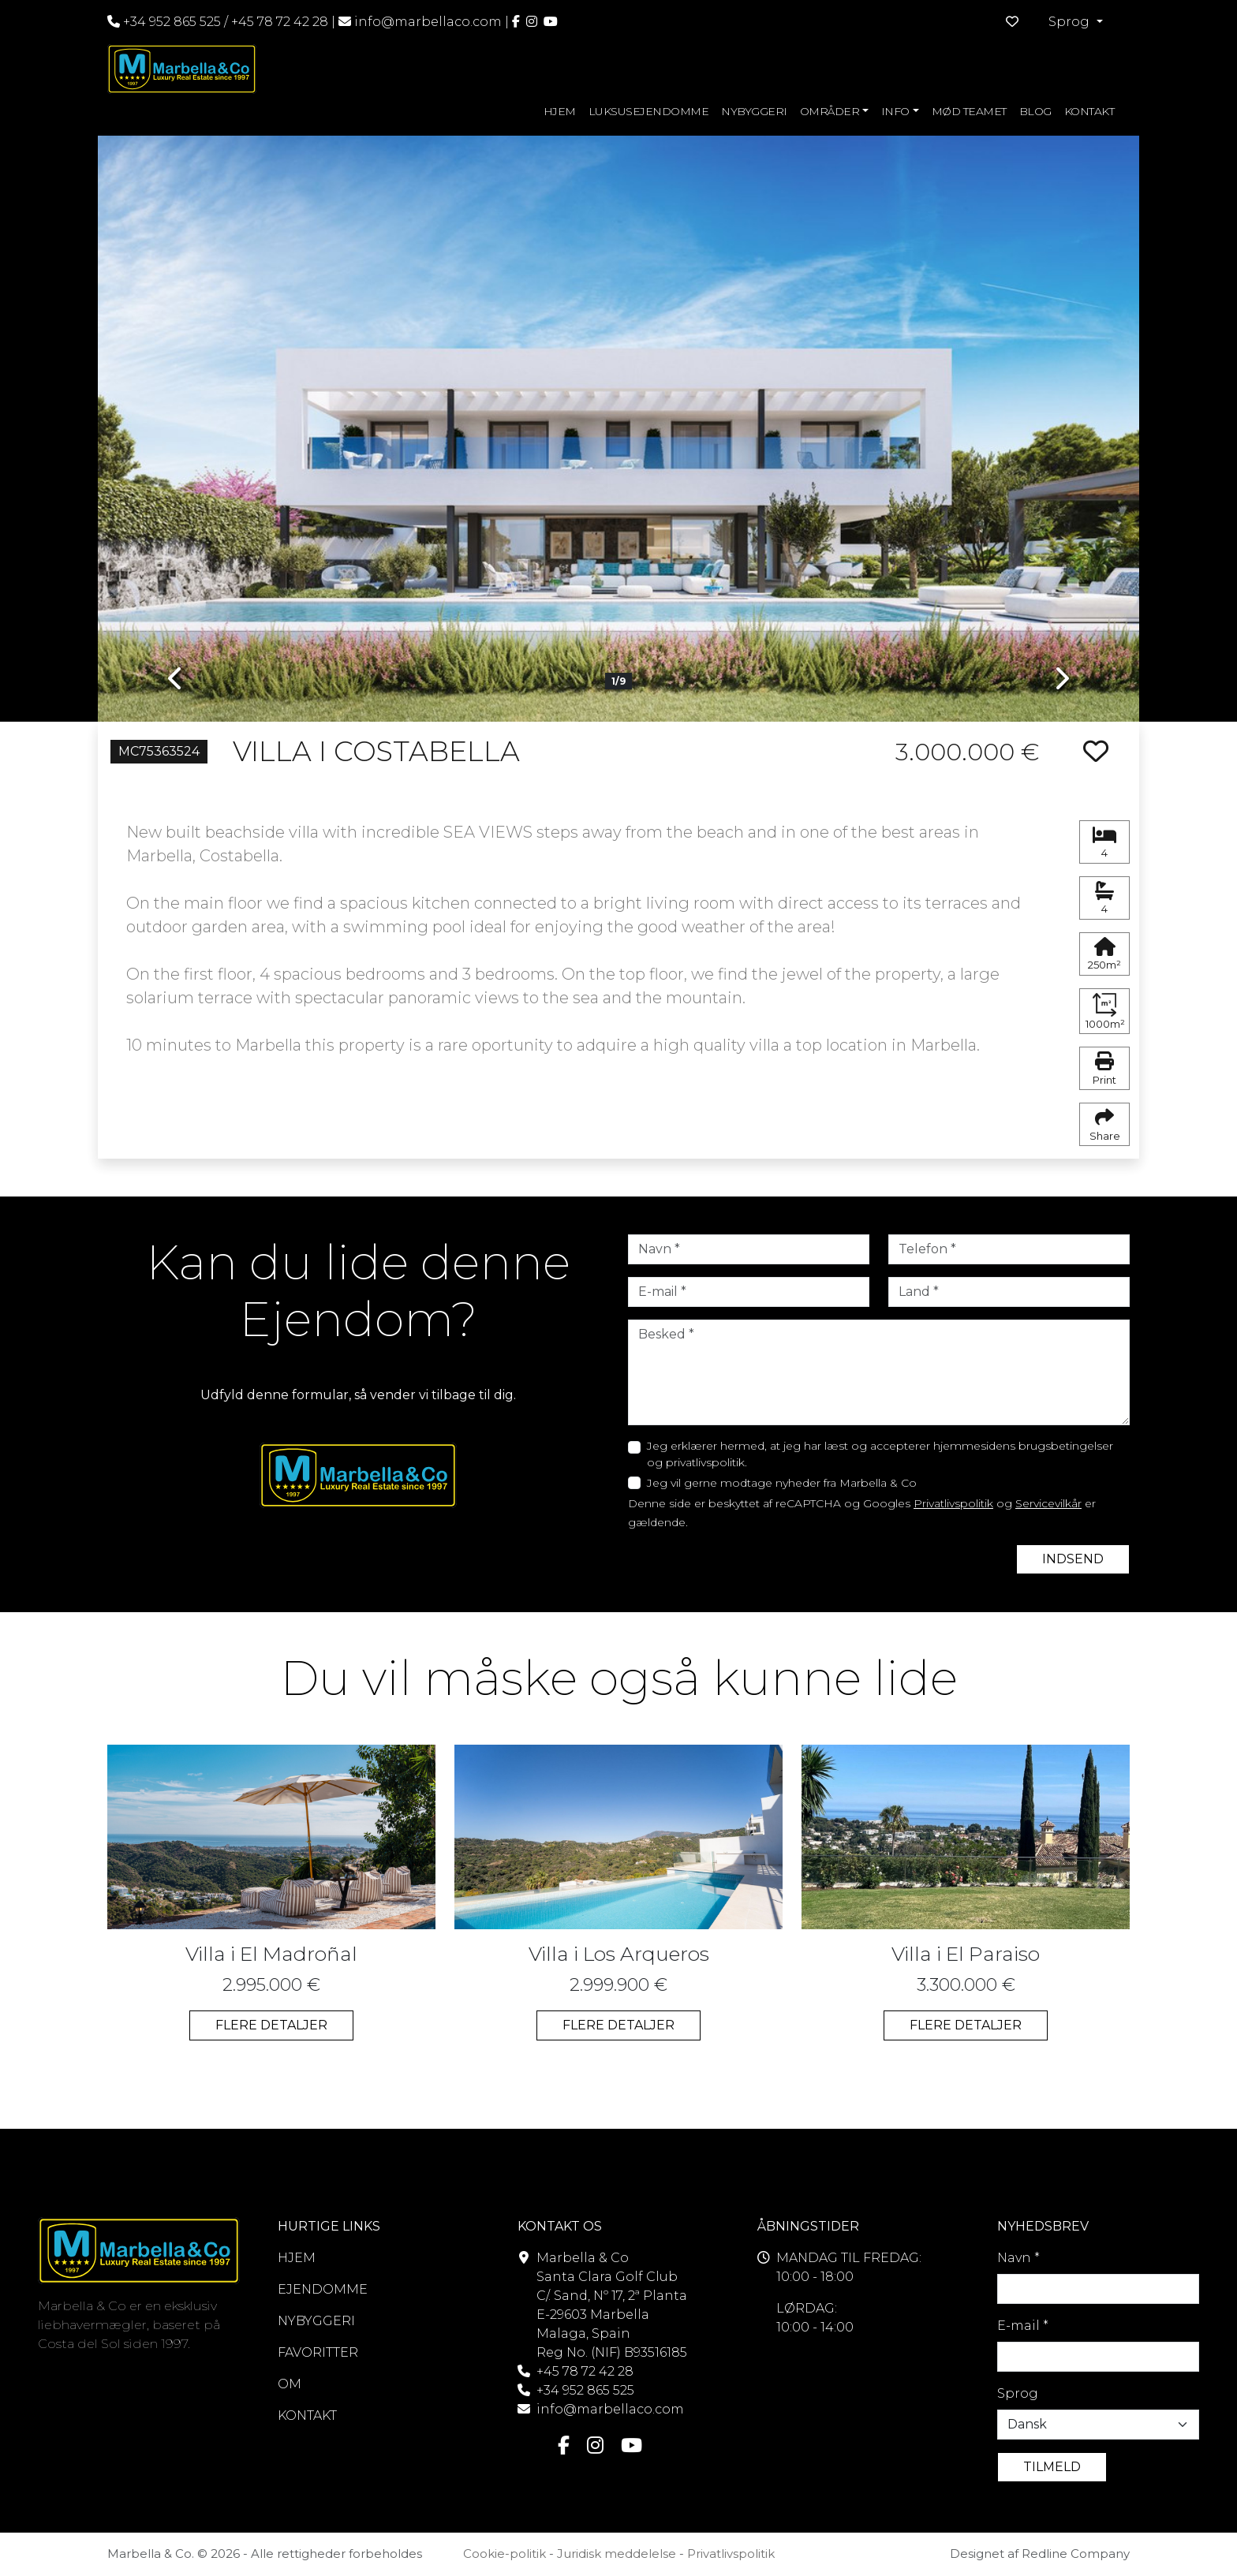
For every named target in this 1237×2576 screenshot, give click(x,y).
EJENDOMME (323, 2289)
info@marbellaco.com (428, 21)
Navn (1018, 2257)
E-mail (1022, 2325)
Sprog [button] (1070, 21)
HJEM (560, 111)
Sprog (1017, 2393)
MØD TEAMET (969, 111)
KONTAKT (1089, 111)
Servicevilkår (1048, 1503)
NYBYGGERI (754, 111)
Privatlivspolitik (953, 1503)
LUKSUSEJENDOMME (649, 111)
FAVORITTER (318, 2352)
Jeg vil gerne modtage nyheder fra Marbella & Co (782, 1483)
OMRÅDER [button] (830, 111)
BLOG (1035, 111)
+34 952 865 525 (164, 21)
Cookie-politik (504, 2553)
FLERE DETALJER (271, 2025)
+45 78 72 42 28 (279, 21)
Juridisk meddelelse (616, 2553)
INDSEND (1073, 1558)
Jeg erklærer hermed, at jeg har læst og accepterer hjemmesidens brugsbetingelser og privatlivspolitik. (880, 1454)
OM (289, 2383)
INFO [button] (895, 111)
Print (1104, 1068)
